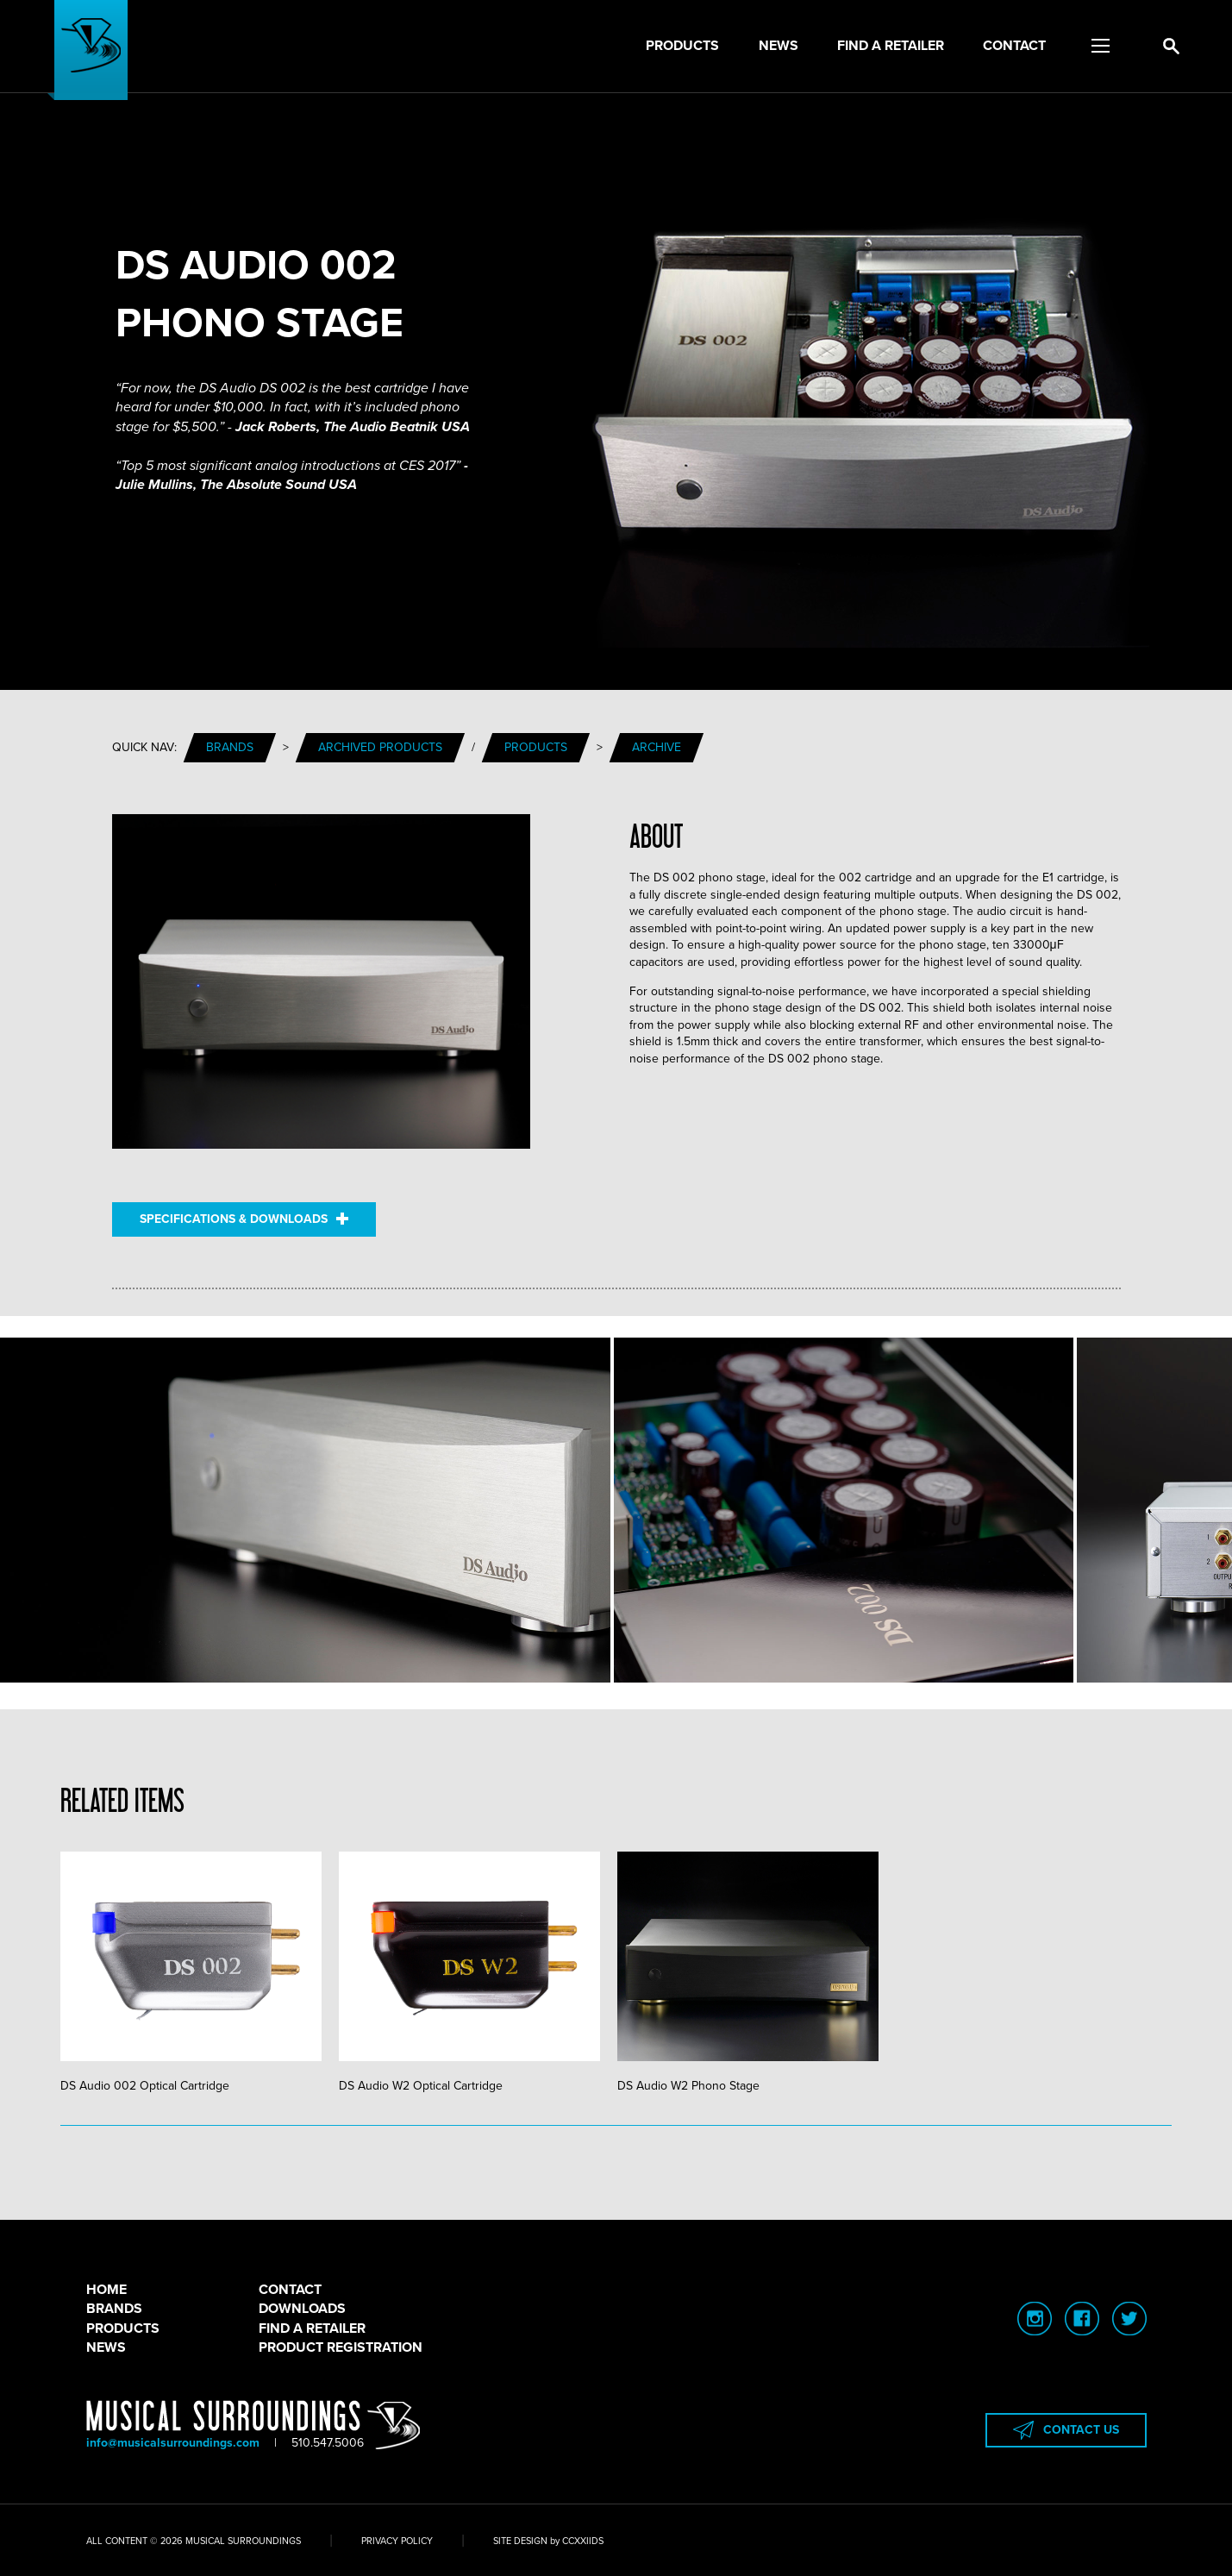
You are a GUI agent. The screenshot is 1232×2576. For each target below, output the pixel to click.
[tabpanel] (199, 1973)
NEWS (106, 2347)
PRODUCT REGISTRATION (340, 2347)
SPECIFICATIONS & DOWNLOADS (244, 1219)
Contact (1014, 45)
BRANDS (114, 2308)
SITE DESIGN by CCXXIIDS (548, 2541)
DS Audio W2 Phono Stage (748, 1972)
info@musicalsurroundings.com (173, 2442)
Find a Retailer (890, 45)
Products (682, 45)
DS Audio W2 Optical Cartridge (469, 1972)
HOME (106, 2289)
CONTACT (290, 2289)
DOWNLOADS (302, 2308)
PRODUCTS (122, 2328)
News (778, 45)
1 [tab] (616, 2126)
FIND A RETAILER (312, 2328)
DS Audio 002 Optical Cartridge (191, 1972)
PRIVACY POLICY (397, 2541)
